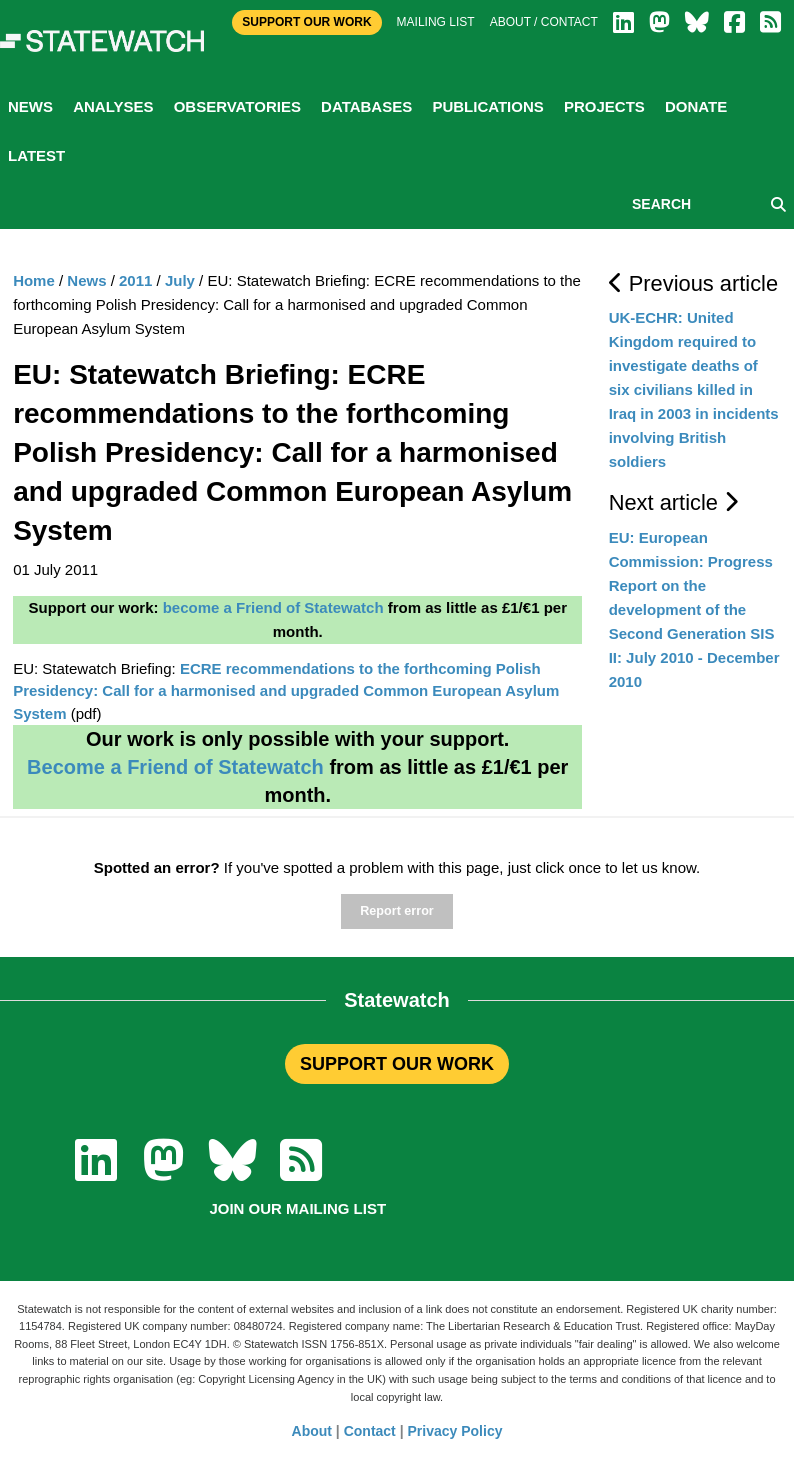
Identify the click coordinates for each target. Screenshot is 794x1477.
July (180, 280)
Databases (366, 106)
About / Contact (544, 22)
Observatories (237, 106)
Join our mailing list (297, 1208)
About (312, 1431)
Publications (487, 106)
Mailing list (436, 22)
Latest (36, 155)
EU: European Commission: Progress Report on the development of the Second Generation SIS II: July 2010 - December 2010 (694, 609)
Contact (370, 1431)
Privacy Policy (455, 1431)
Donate (696, 106)
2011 (135, 280)
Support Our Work (306, 22)
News (30, 106)
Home (34, 280)
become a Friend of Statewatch (273, 607)
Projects (604, 106)
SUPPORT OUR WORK (397, 1064)
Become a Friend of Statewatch (175, 767)
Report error (396, 911)
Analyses (113, 106)
